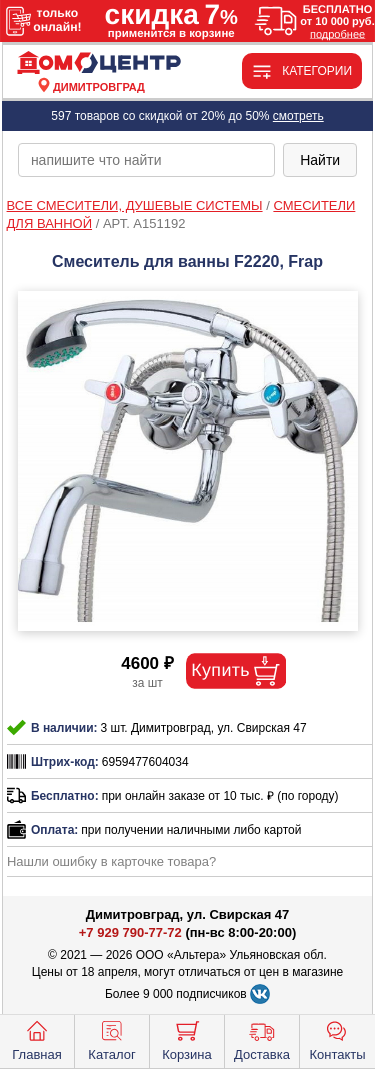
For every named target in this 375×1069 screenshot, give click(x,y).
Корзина (187, 1039)
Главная (36, 1039)
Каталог (111, 1039)
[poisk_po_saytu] (146, 160)
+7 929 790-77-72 (130, 932)
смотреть (298, 116)
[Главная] (99, 63)
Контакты (337, 1039)
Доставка (262, 1039)
